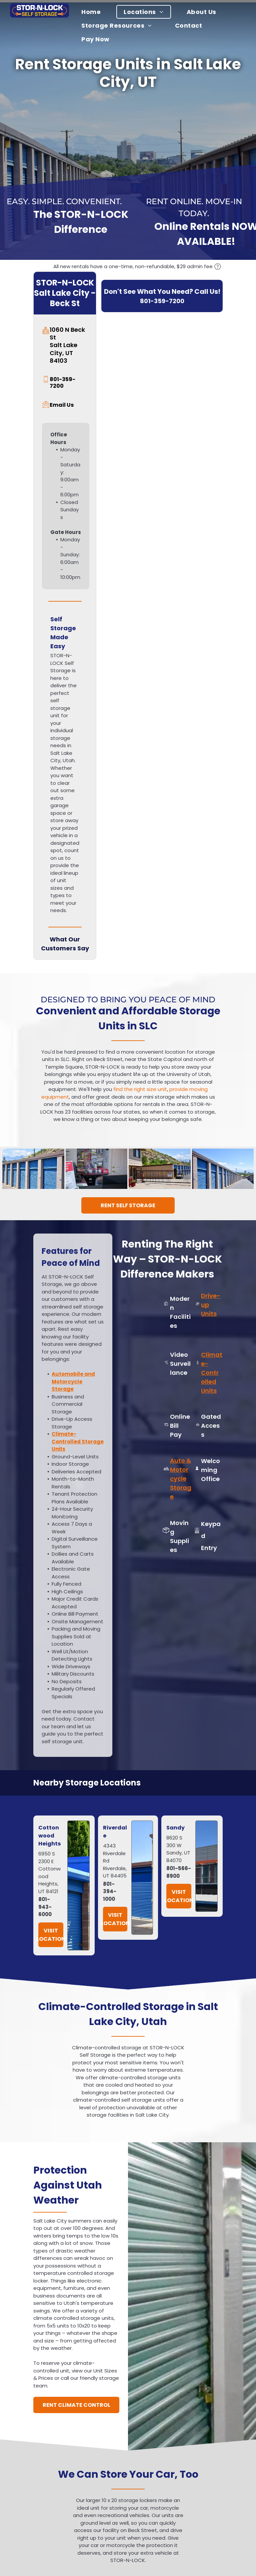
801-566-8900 (178, 1872)
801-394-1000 (109, 1891)
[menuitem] (95, 12)
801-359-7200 (162, 301)
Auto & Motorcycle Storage (180, 1478)
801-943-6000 (45, 1907)
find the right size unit (140, 1089)
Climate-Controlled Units (211, 1372)
